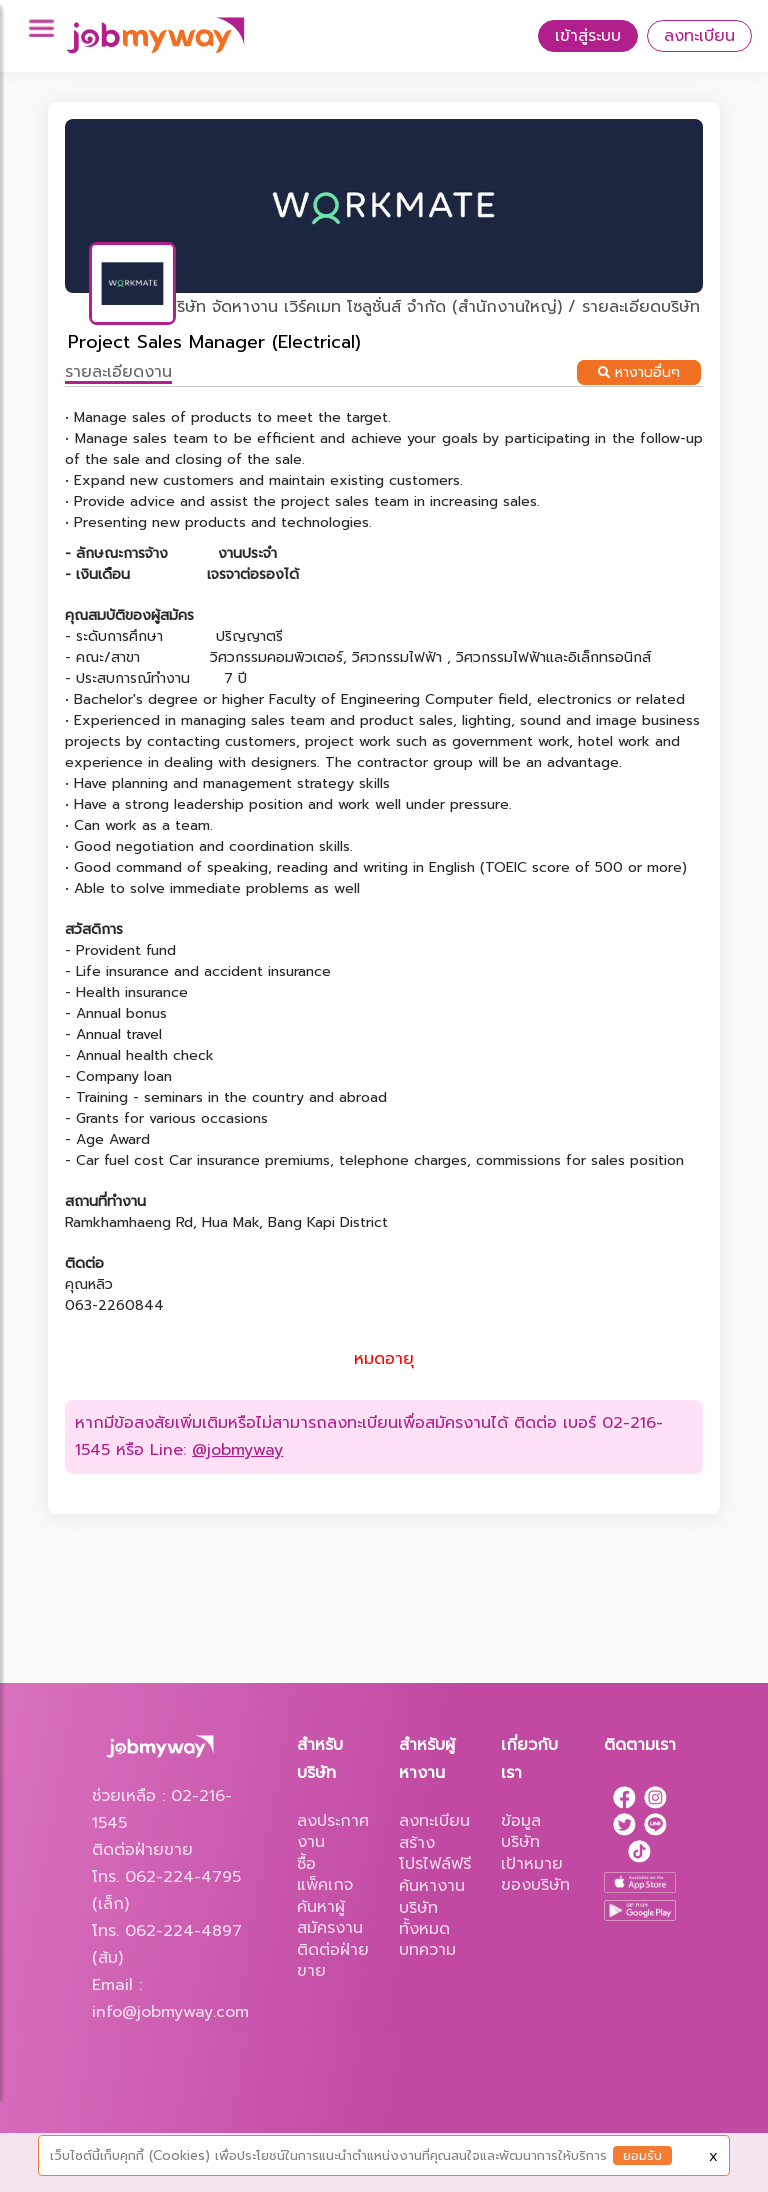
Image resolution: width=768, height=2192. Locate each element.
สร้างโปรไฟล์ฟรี (435, 1853)
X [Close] (713, 2157)
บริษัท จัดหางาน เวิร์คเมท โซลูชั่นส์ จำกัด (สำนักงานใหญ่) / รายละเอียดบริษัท (433, 307)
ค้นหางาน (432, 1886)
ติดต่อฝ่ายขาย (333, 1960)
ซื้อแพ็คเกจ (325, 1874)
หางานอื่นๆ (639, 372)
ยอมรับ (642, 2155)
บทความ (427, 1950)
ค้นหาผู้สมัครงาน (330, 1917)
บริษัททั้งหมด (424, 1918)
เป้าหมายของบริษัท (535, 1874)
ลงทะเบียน (699, 36)
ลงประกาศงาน (333, 1831)
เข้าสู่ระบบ (588, 36)
